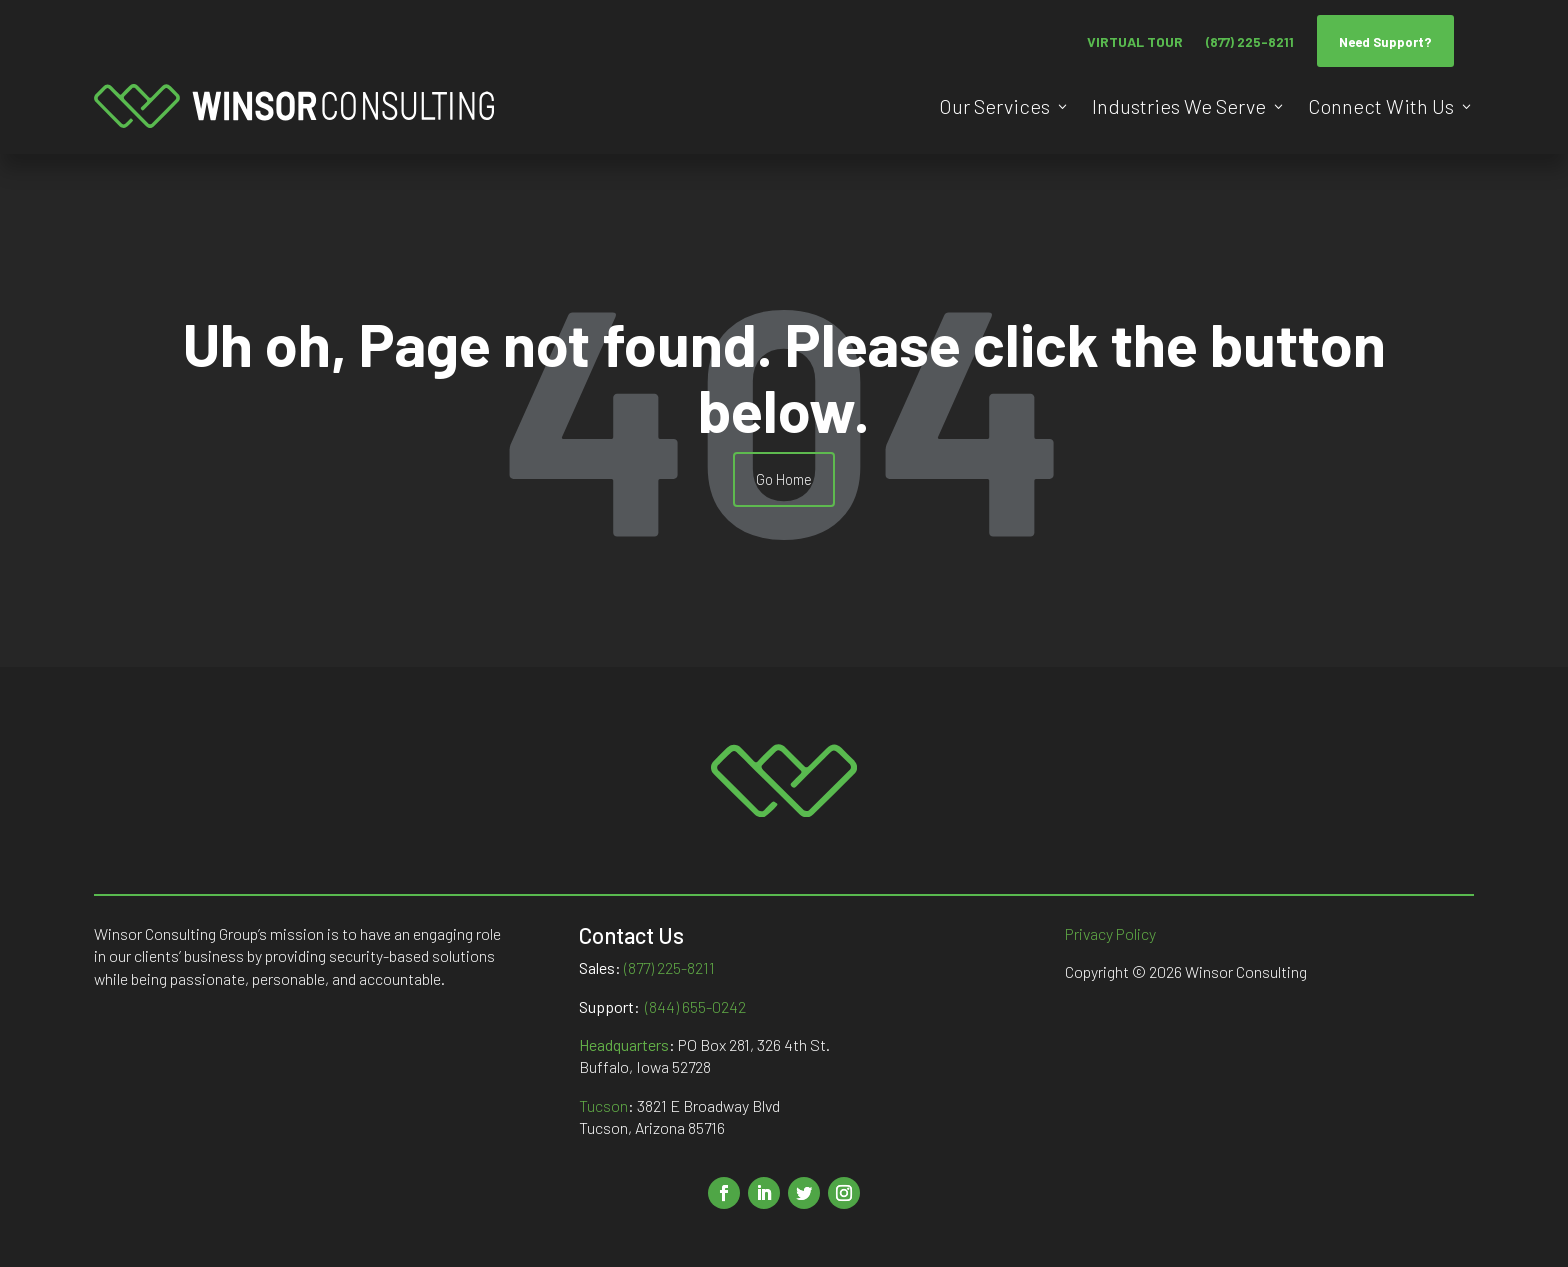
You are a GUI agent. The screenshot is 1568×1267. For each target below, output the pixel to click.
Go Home (784, 479)
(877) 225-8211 (1250, 42)
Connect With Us (1381, 106)
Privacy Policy (1110, 933)
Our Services (994, 106)
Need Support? (1385, 42)
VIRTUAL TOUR (1135, 41)
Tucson (603, 1105)
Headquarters (624, 1044)
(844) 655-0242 (695, 1006)
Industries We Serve (1179, 106)
